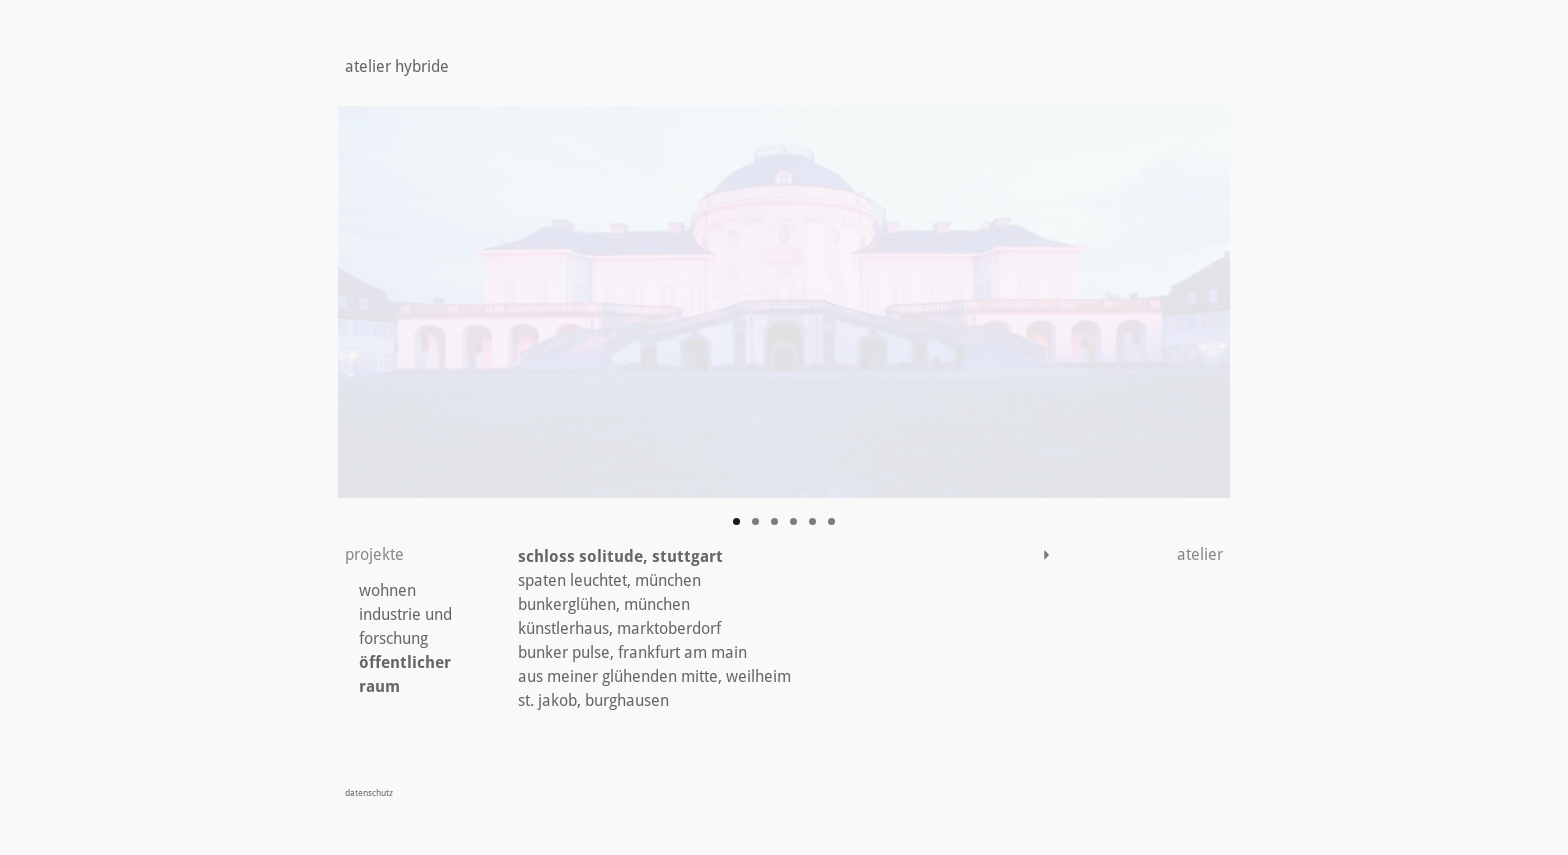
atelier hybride (397, 66)
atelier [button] (1143, 555)
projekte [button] (374, 555)
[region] (784, 302)
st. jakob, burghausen (593, 700)
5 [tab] (812, 521)
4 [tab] (793, 521)
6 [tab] (831, 521)
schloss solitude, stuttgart (620, 556)
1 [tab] (736, 521)
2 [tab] (755, 521)
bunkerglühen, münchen (604, 604)
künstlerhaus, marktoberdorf (619, 628)
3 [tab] (774, 521)
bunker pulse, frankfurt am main (632, 652)
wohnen (387, 590)
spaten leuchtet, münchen (609, 580)
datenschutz (369, 793)
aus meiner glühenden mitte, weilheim (654, 676)
